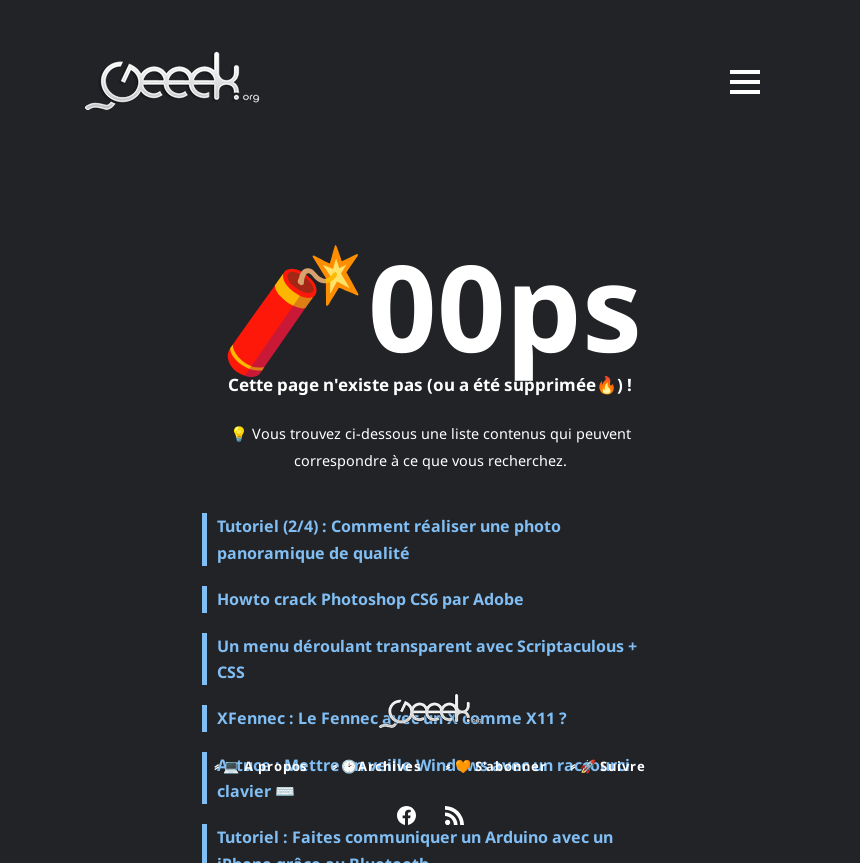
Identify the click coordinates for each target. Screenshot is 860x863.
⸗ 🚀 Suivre (610, 766)
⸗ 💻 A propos (259, 766)
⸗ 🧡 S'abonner (496, 766)
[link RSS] (454, 818)
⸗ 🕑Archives (375, 766)
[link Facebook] (406, 818)
